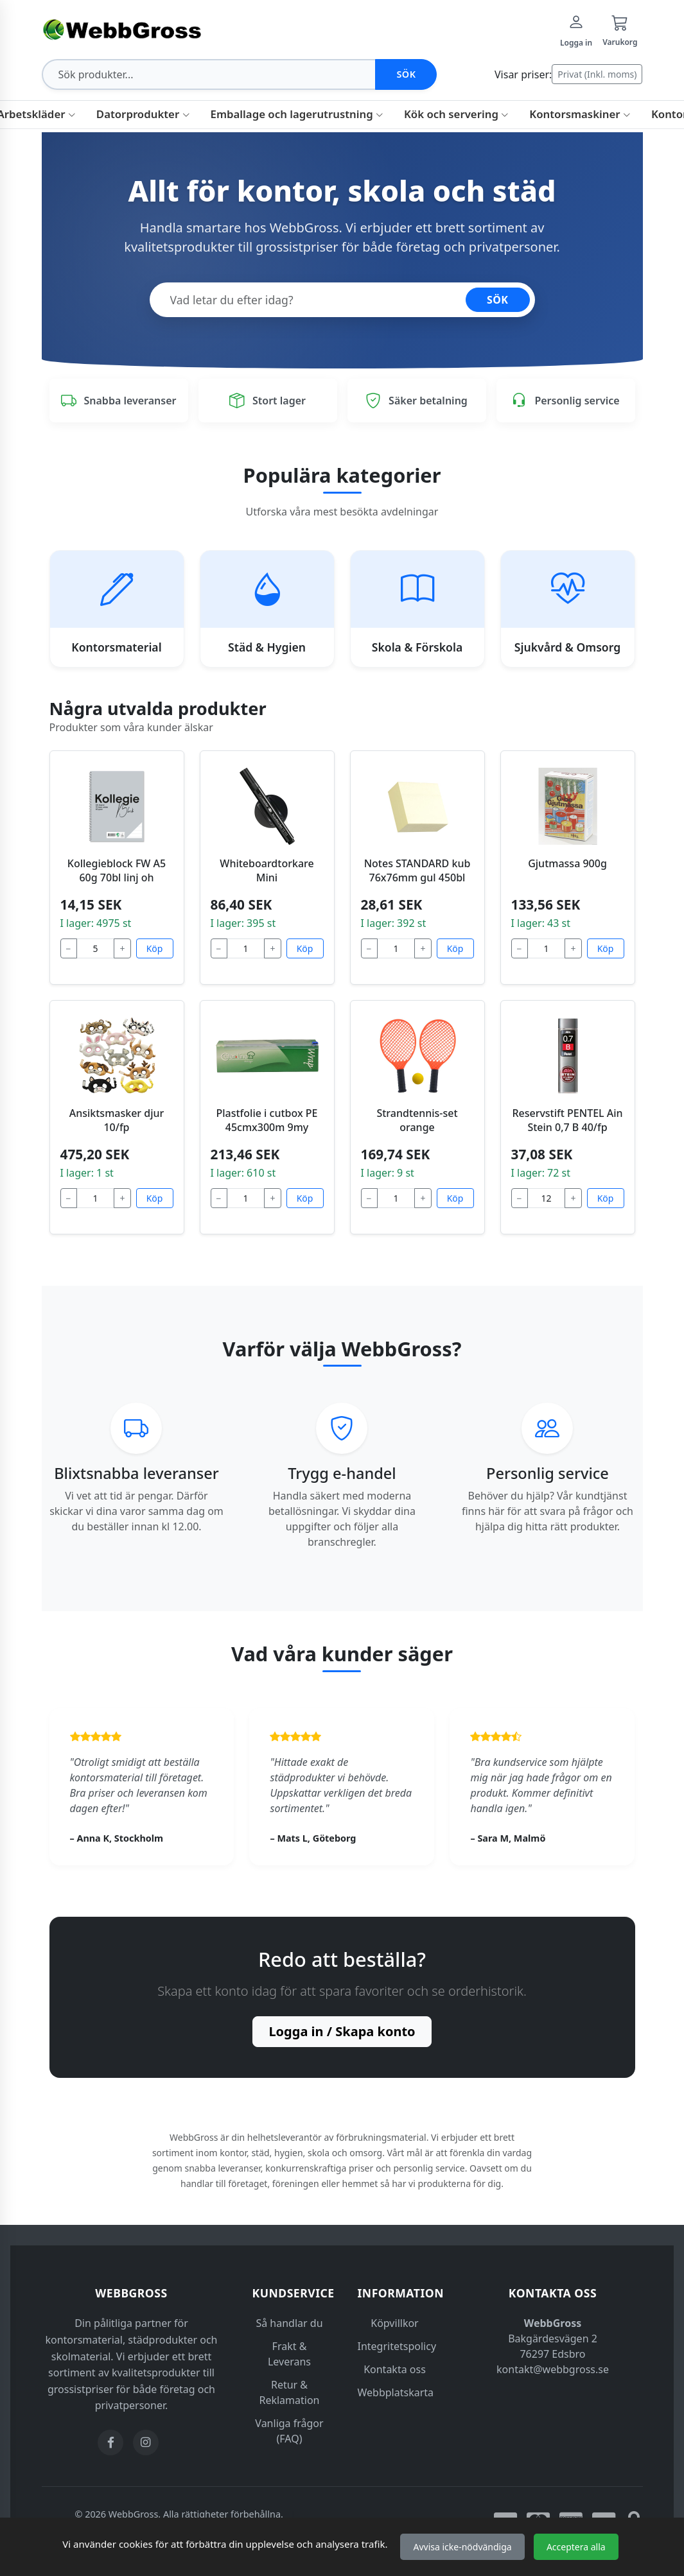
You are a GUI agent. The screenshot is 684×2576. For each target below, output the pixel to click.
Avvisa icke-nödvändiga (462, 2547)
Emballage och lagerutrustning (297, 114)
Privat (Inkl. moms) (596, 74)
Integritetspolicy (397, 2346)
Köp (154, 948)
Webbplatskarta (396, 2392)
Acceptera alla (576, 2547)
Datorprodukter (143, 114)
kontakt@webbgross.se (552, 2369)
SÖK (498, 300)
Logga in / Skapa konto (341, 2031)
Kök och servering (456, 114)
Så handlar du (289, 2323)
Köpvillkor (394, 2323)
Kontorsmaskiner (580, 114)
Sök (406, 74)
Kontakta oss (395, 2369)
